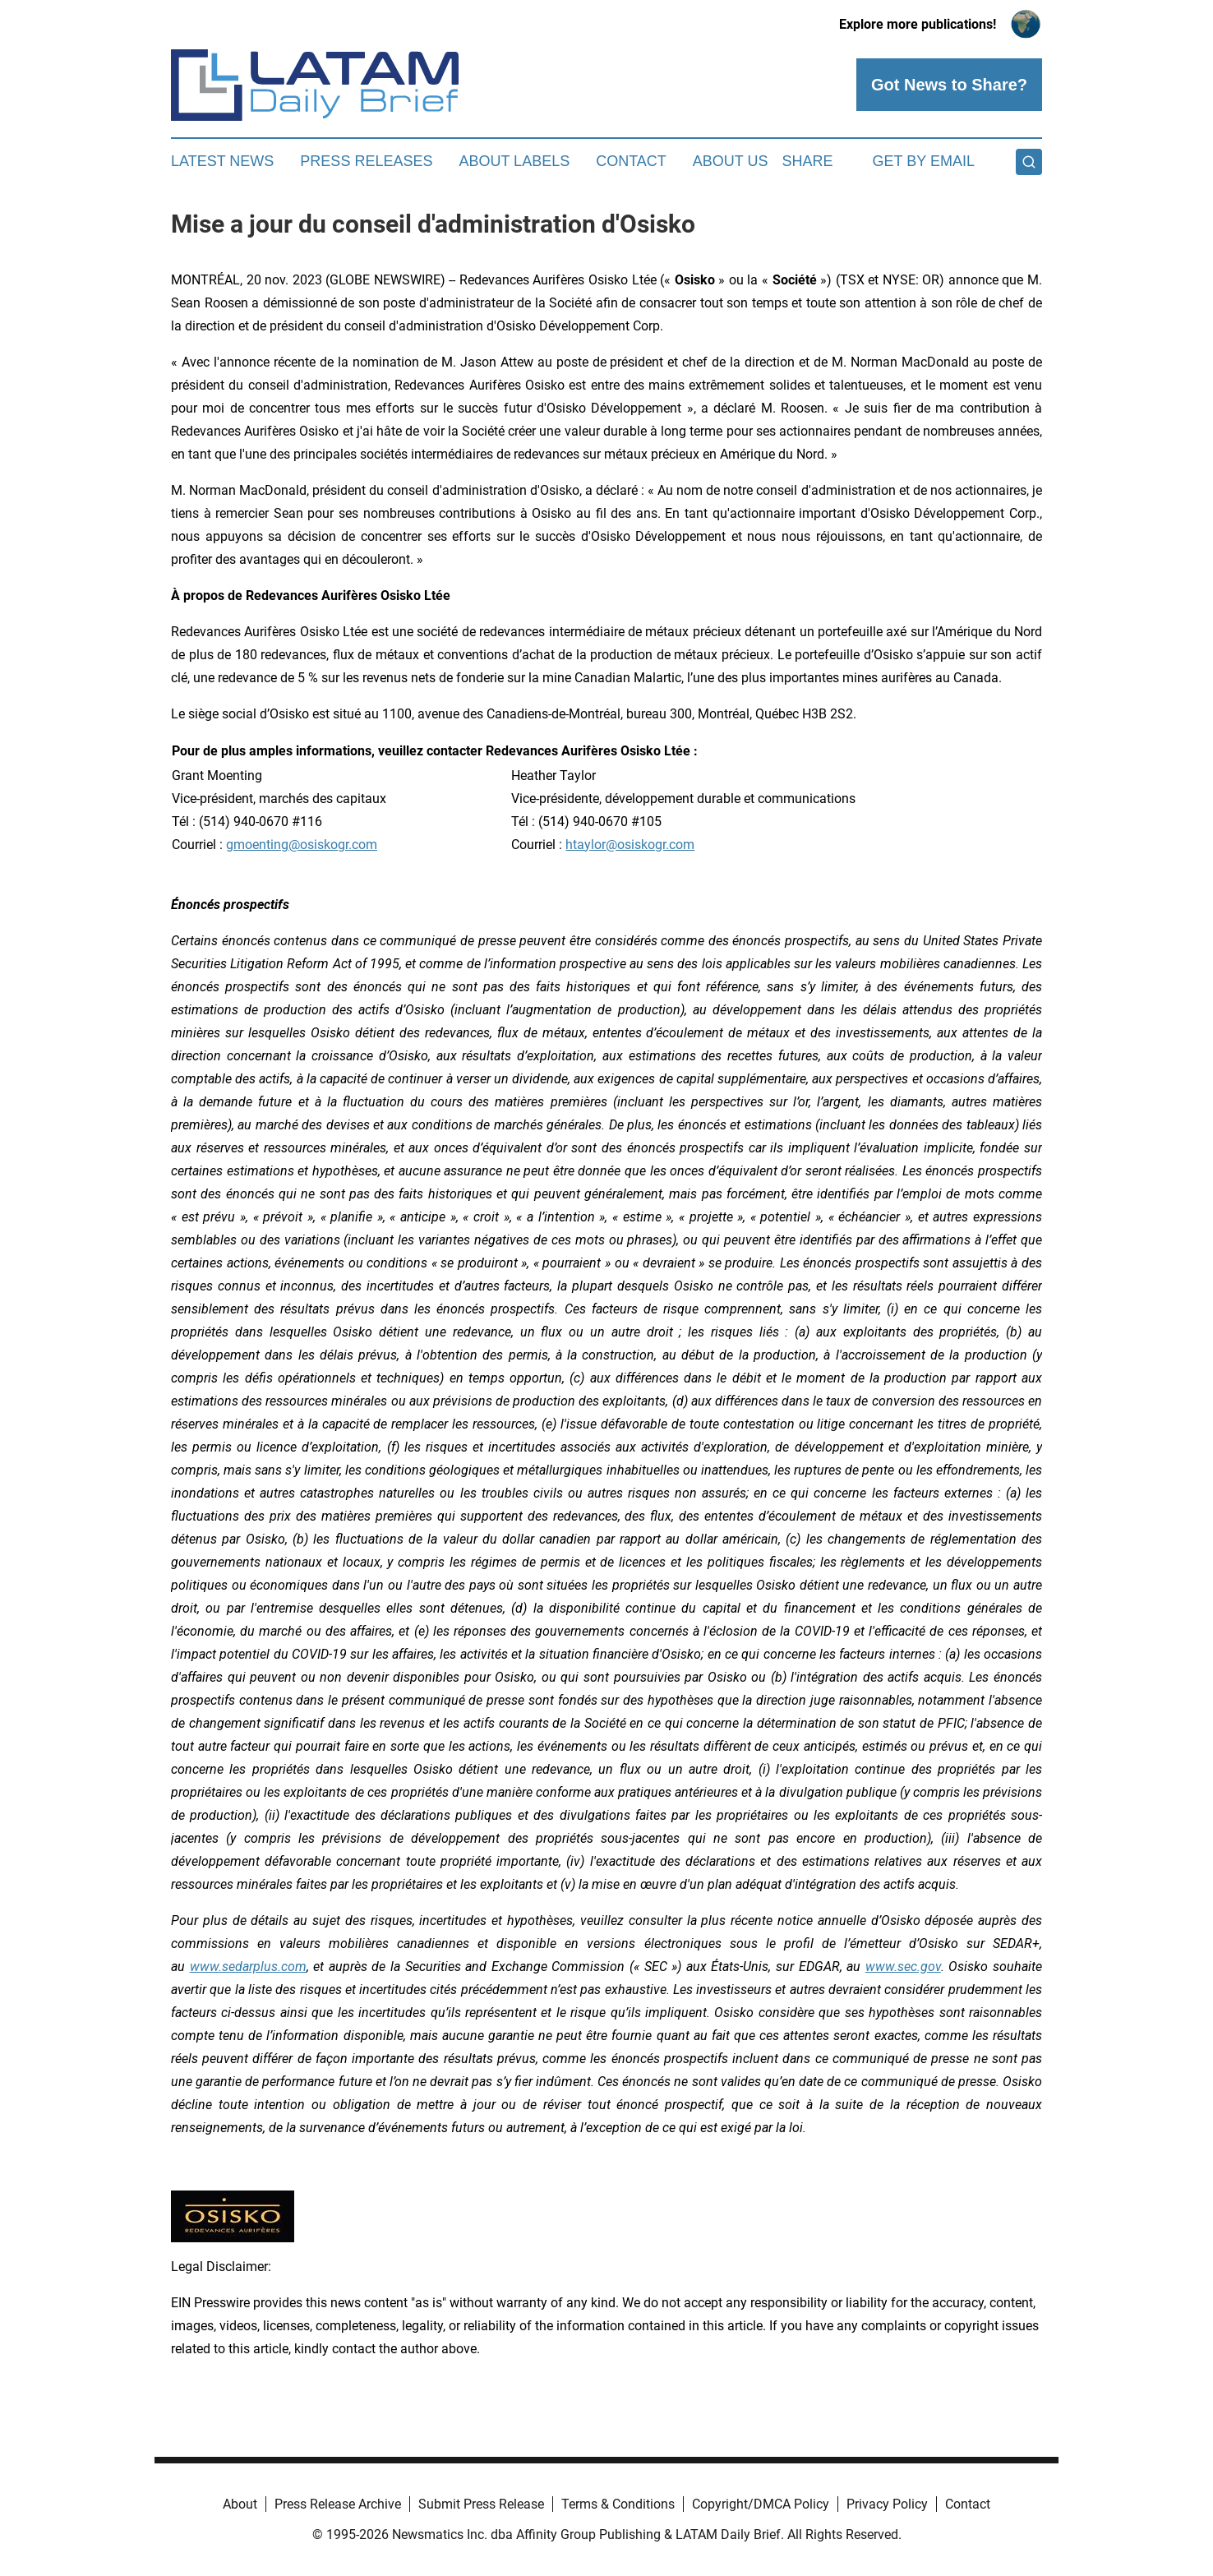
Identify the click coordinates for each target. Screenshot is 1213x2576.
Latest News (222, 161)
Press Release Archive (337, 2504)
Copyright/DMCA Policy (760, 2504)
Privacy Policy (887, 2504)
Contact (631, 161)
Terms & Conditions (618, 2504)
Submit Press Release (481, 2504)
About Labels (514, 161)
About (240, 2504)
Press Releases (366, 161)
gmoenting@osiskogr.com (301, 844)
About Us (730, 161)
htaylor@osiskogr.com (629, 844)
